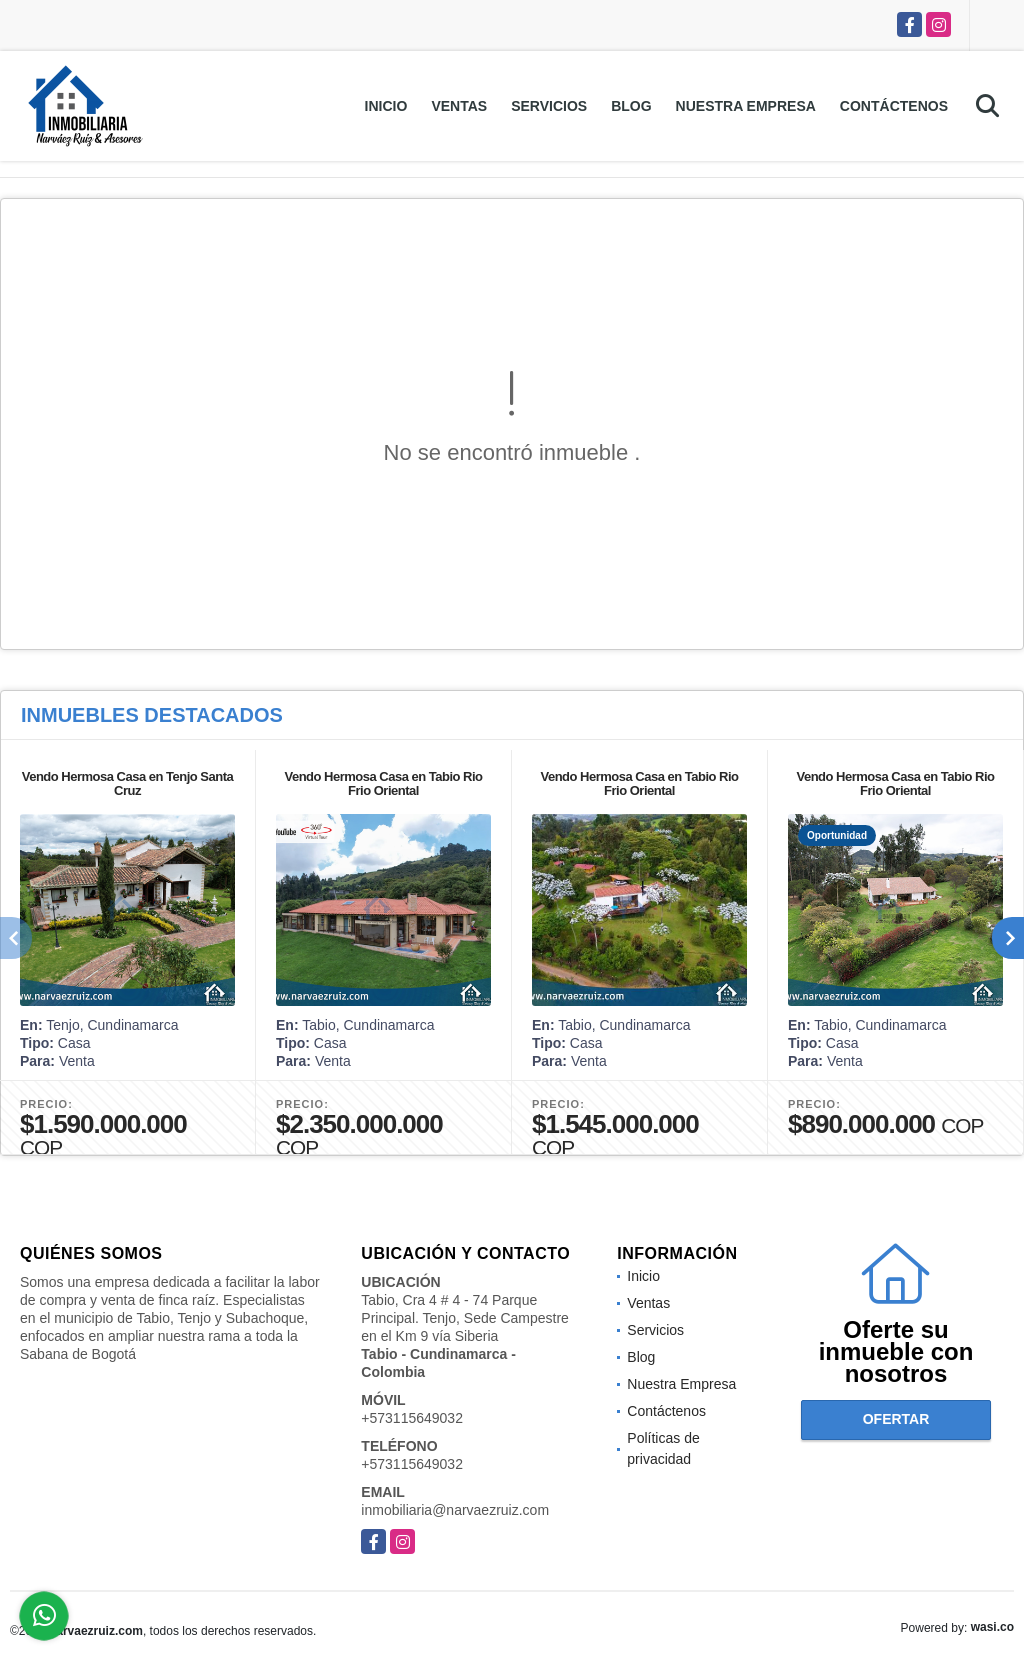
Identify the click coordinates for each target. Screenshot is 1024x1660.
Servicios (549, 106)
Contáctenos (894, 106)
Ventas (459, 106)
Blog (631, 106)
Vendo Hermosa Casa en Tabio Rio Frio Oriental (383, 783)
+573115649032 (412, 1418)
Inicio (386, 106)
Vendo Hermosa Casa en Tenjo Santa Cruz (128, 783)
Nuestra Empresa (746, 106)
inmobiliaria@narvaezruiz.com (455, 1510)
